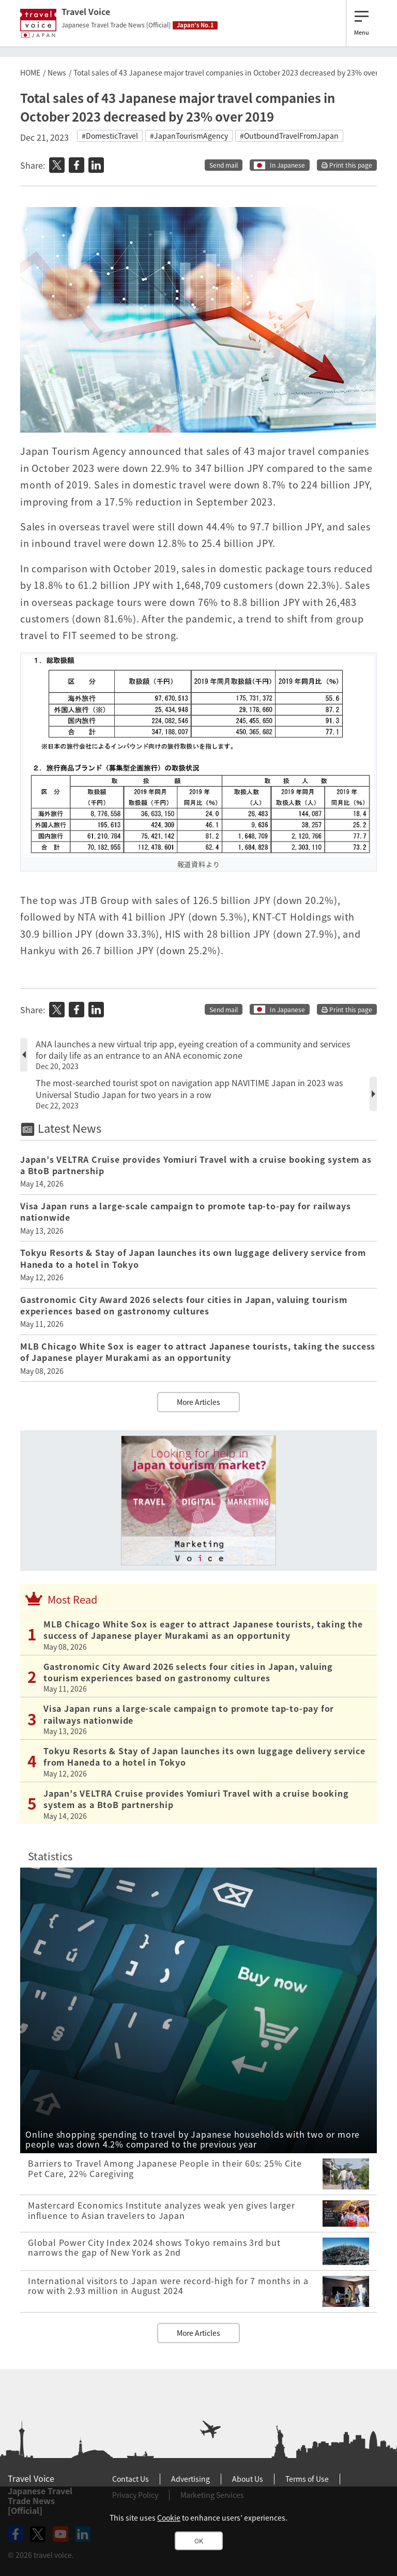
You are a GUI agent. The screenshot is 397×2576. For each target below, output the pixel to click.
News (57, 72)
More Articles (198, 1402)
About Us (247, 2479)
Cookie (168, 2517)
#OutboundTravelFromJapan (289, 135)
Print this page (347, 165)
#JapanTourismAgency (189, 135)
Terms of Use (307, 2479)
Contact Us (130, 2479)
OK (198, 2540)
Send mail (223, 165)
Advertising (190, 2479)
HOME (30, 72)
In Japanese (287, 165)
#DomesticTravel (110, 135)
